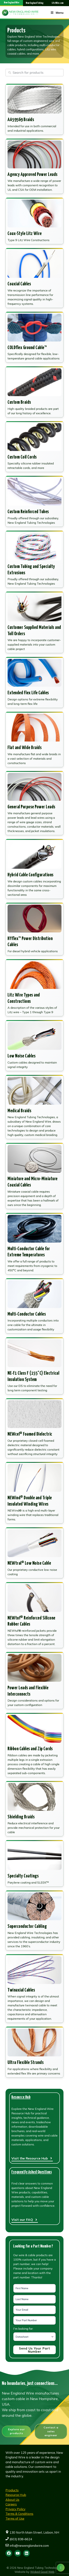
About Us (12, 2500)
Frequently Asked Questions (31, 2172)
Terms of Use (15, 2518)
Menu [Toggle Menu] (56, 12)
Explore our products (16, 2431)
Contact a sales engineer (51, 2431)
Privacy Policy (15, 2509)
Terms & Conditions (19, 2514)
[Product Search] (37, 72)
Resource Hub (21, 2097)
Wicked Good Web (42, 2572)
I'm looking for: (23, 2328)
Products (12, 2490)
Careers (11, 2504)
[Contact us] (61, 2568)
